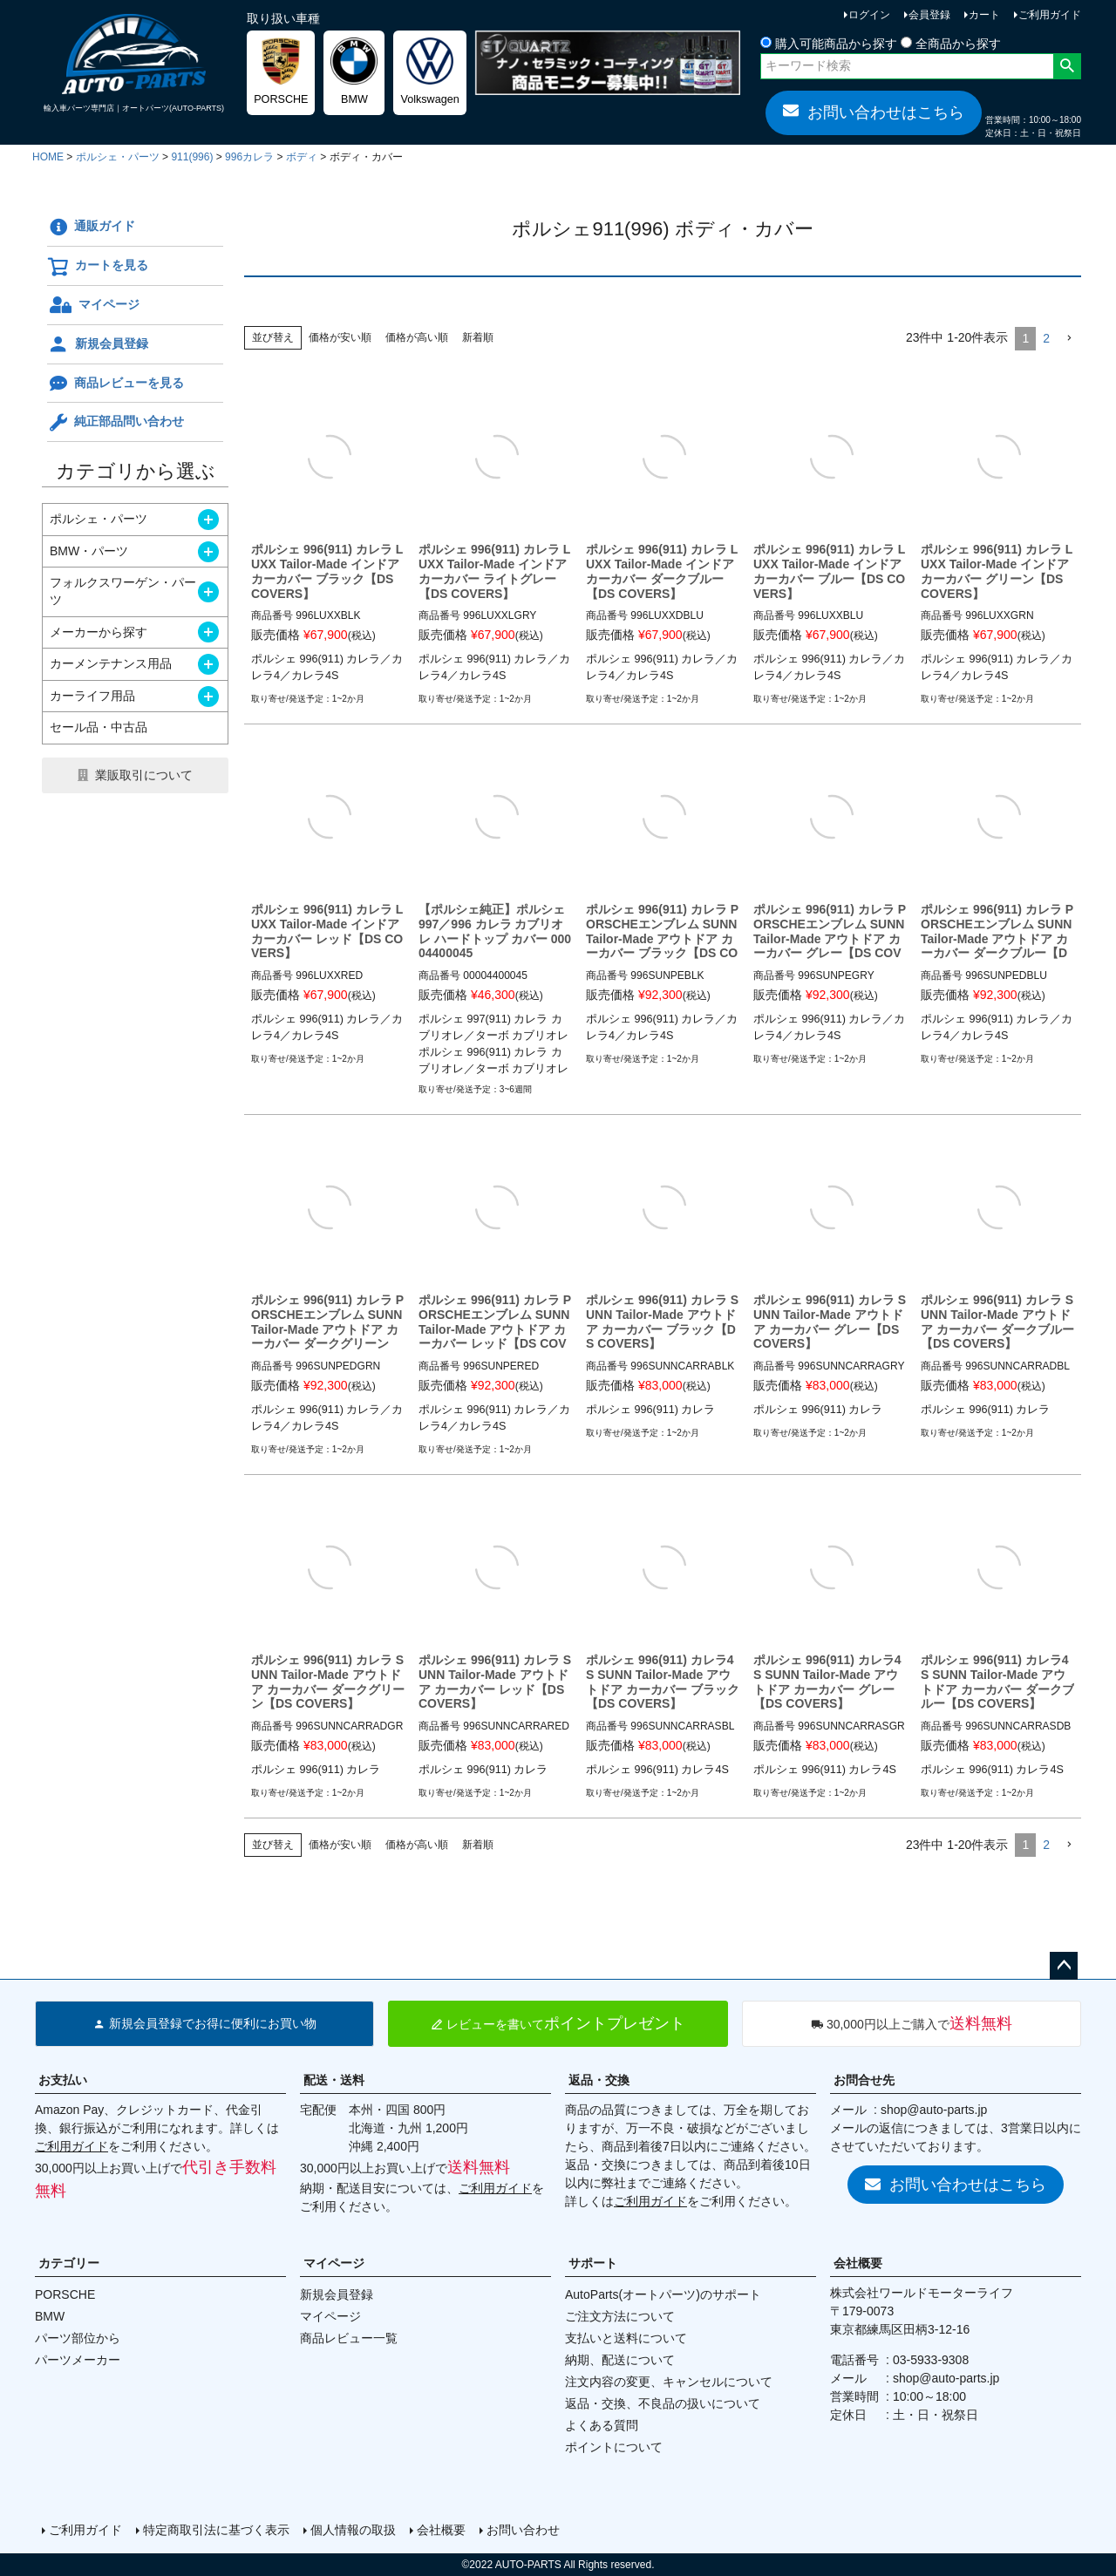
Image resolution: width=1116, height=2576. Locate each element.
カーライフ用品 (92, 696)
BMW (50, 2316)
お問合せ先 (864, 2080)
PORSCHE (65, 2294)
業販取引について (144, 775)
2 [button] (1046, 338)
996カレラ (249, 157)
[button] (1069, 338)
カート (984, 15)
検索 (1066, 66)
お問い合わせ (523, 2530)
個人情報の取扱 (353, 2530)
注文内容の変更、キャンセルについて (668, 2382)
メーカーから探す (98, 632)
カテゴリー (68, 2263)
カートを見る (97, 266)
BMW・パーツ (89, 551)
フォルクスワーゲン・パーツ (123, 591)
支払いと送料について (626, 2338)
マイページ (93, 305)
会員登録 (929, 15)
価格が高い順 (416, 337)
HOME (48, 157)
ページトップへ (1064, 1966)
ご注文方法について (620, 2316)
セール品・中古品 (98, 727)
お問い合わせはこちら (873, 111)
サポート (592, 2263)
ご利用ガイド (1049, 15)
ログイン (869, 15)
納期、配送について (620, 2360)
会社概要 (858, 2263)
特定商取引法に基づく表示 (216, 2530)
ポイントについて (614, 2447)
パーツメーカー (77, 2360)
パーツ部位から (77, 2338)
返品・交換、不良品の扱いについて (662, 2403)
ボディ (301, 157)
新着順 (477, 337)
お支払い (62, 2080)
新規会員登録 (97, 344)
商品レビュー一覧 (349, 2338)
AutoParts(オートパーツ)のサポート (663, 2294)
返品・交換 (598, 2080)
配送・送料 (333, 2080)
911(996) (192, 157)
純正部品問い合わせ (115, 423)
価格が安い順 (340, 337)
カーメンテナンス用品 (111, 663)
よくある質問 (601, 2425)
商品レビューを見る (115, 383)
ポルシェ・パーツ (118, 157)
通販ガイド (91, 227)
